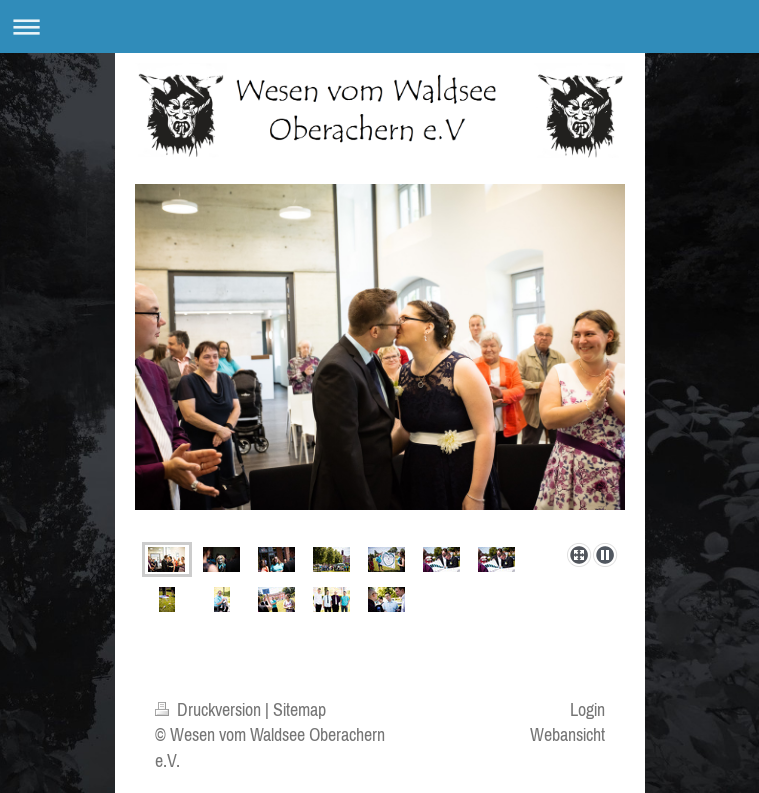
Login (587, 709)
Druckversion (210, 709)
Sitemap (299, 709)
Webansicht (567, 734)
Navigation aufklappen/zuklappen (379, 26)
